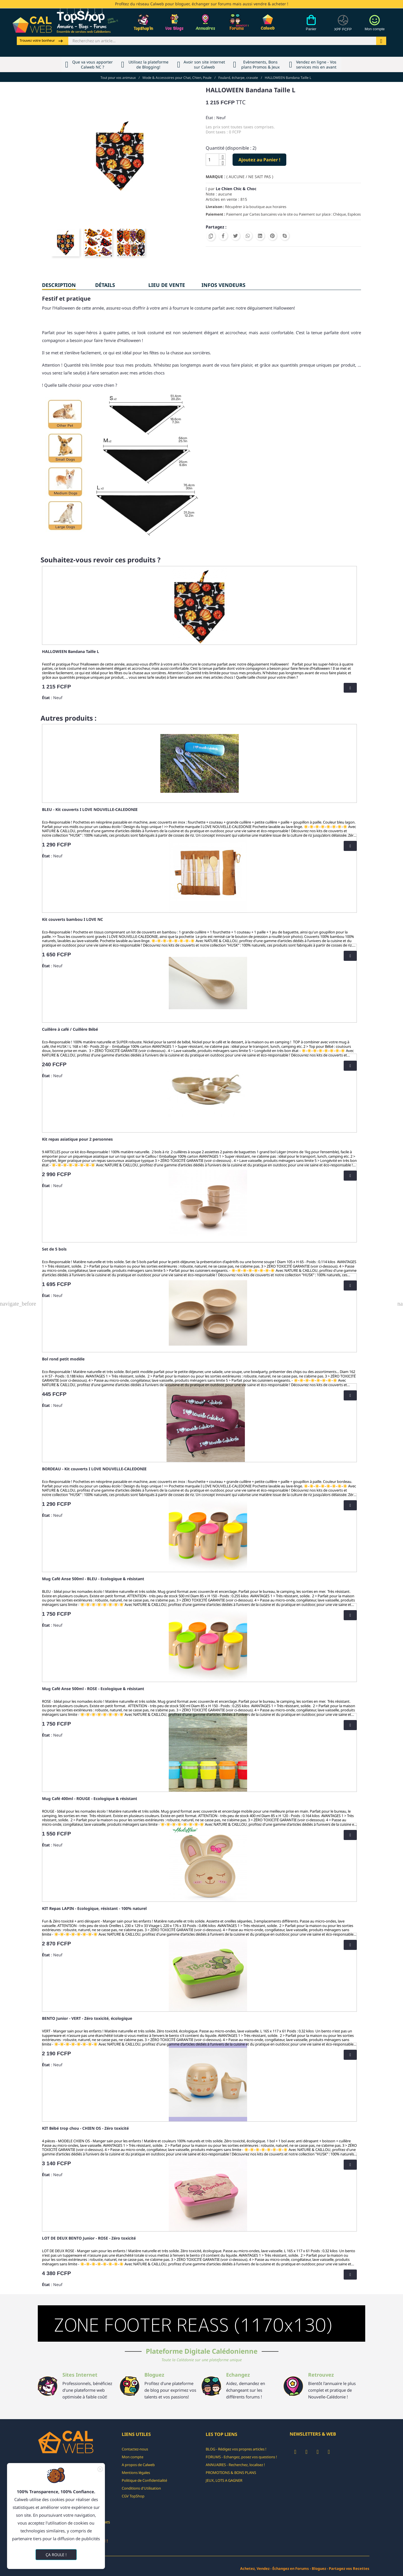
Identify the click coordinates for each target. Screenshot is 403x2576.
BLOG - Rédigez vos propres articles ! (236, 2449)
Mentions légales (136, 2472)
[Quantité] (212, 160)
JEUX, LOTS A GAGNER (224, 2480)
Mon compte (132, 2456)
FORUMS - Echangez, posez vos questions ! (241, 2456)
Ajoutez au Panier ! (259, 160)
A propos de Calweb (138, 2464)
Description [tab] (59, 285)
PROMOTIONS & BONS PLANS (231, 2472)
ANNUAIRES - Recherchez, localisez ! (235, 2464)
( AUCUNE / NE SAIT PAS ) (249, 176)
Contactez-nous (135, 2449)
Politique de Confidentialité (144, 2480)
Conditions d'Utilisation (141, 2488)
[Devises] (343, 26)
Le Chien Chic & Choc (236, 188)
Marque (214, 176)
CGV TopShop (133, 2496)
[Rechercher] (222, 41)
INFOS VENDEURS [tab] (223, 285)
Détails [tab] (105, 285)
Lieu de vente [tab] (166, 285)
